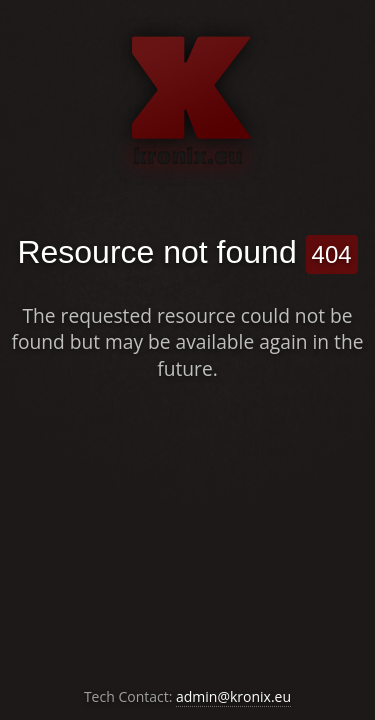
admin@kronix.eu (233, 696)
